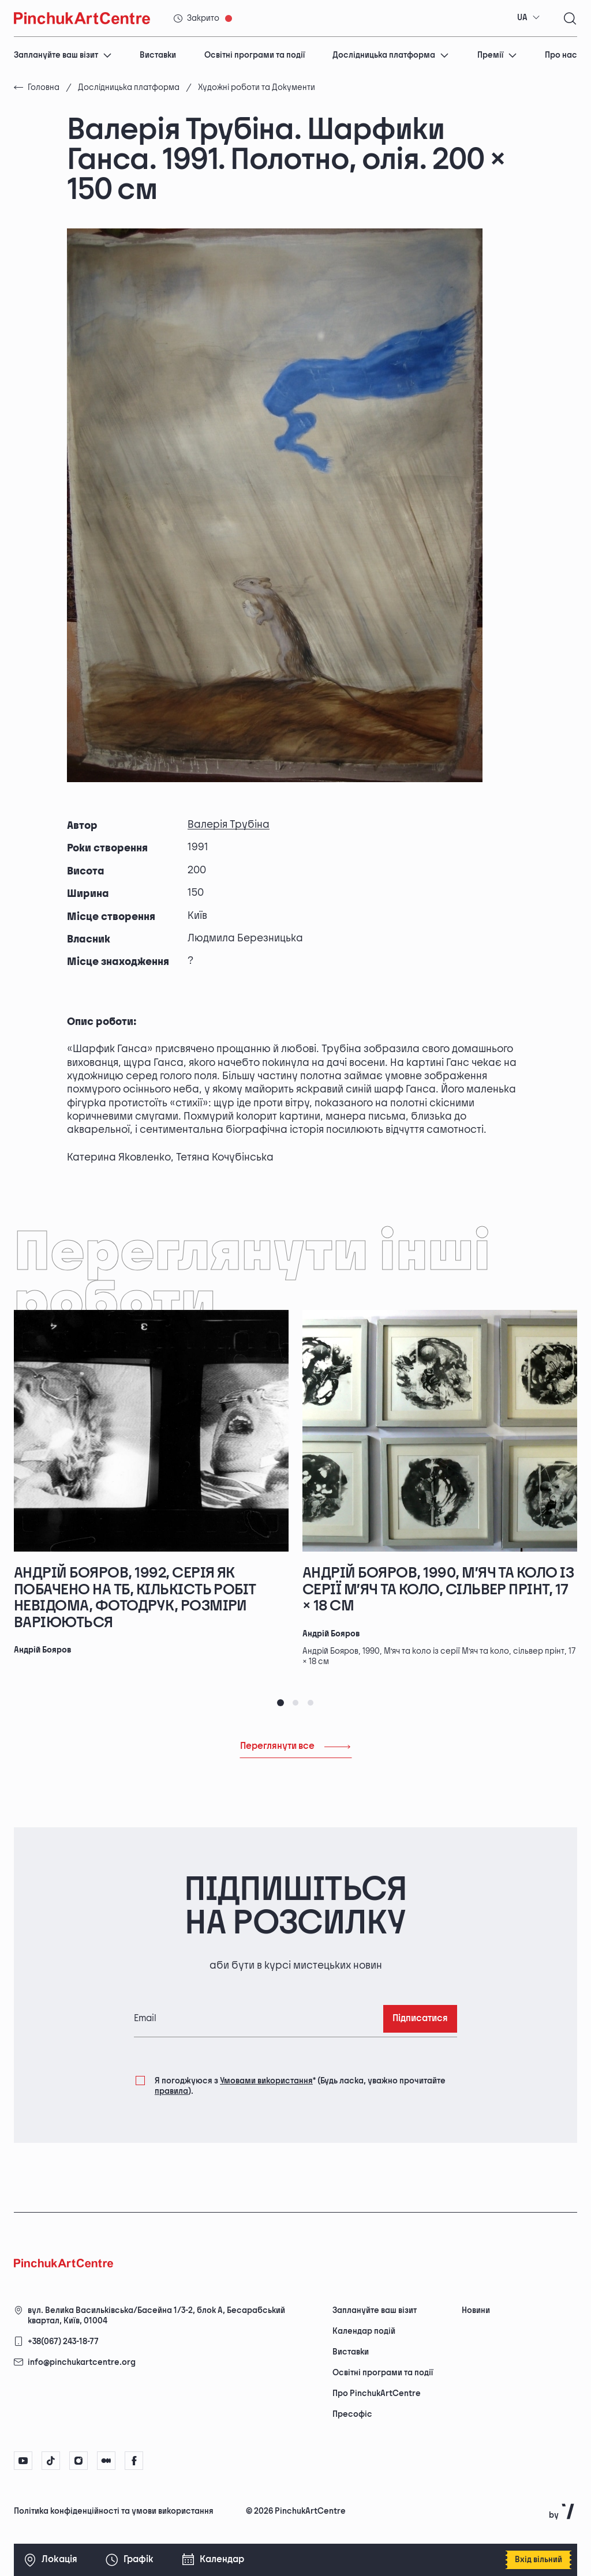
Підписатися (420, 2018)
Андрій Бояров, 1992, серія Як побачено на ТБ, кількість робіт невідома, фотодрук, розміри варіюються (135, 1598)
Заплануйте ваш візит (63, 55)
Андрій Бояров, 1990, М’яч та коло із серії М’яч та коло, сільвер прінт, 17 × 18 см (438, 1589)
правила (171, 2091)
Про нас (561, 55)
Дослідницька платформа (390, 55)
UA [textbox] (522, 17)
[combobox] (528, 18)
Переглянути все (295, 1746)
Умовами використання (266, 2081)
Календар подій (363, 2331)
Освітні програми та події (254, 55)
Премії (497, 55)
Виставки (158, 55)
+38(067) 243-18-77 (63, 2341)
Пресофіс (352, 2414)
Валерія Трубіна (229, 824)
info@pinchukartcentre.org (82, 2362)
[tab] (280, 1702)
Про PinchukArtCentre (376, 2393)
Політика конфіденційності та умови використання (114, 2511)
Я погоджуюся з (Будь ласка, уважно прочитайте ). (300, 2085)
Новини (476, 2310)
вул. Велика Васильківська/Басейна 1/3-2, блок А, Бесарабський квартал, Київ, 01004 (156, 2315)
